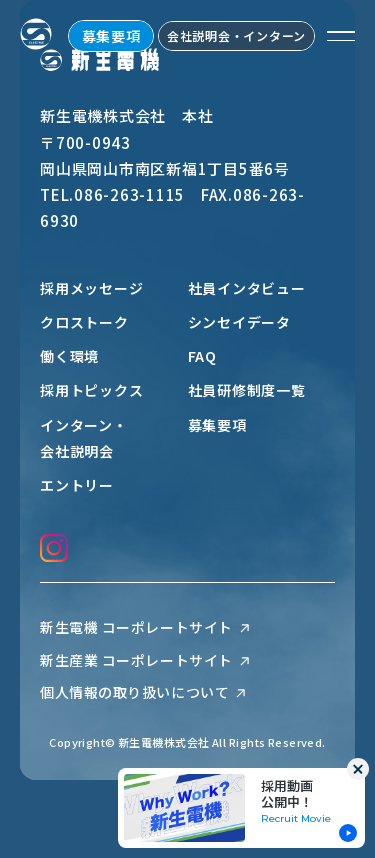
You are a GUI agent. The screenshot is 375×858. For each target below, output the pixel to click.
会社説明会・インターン (236, 35)
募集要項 (111, 36)
